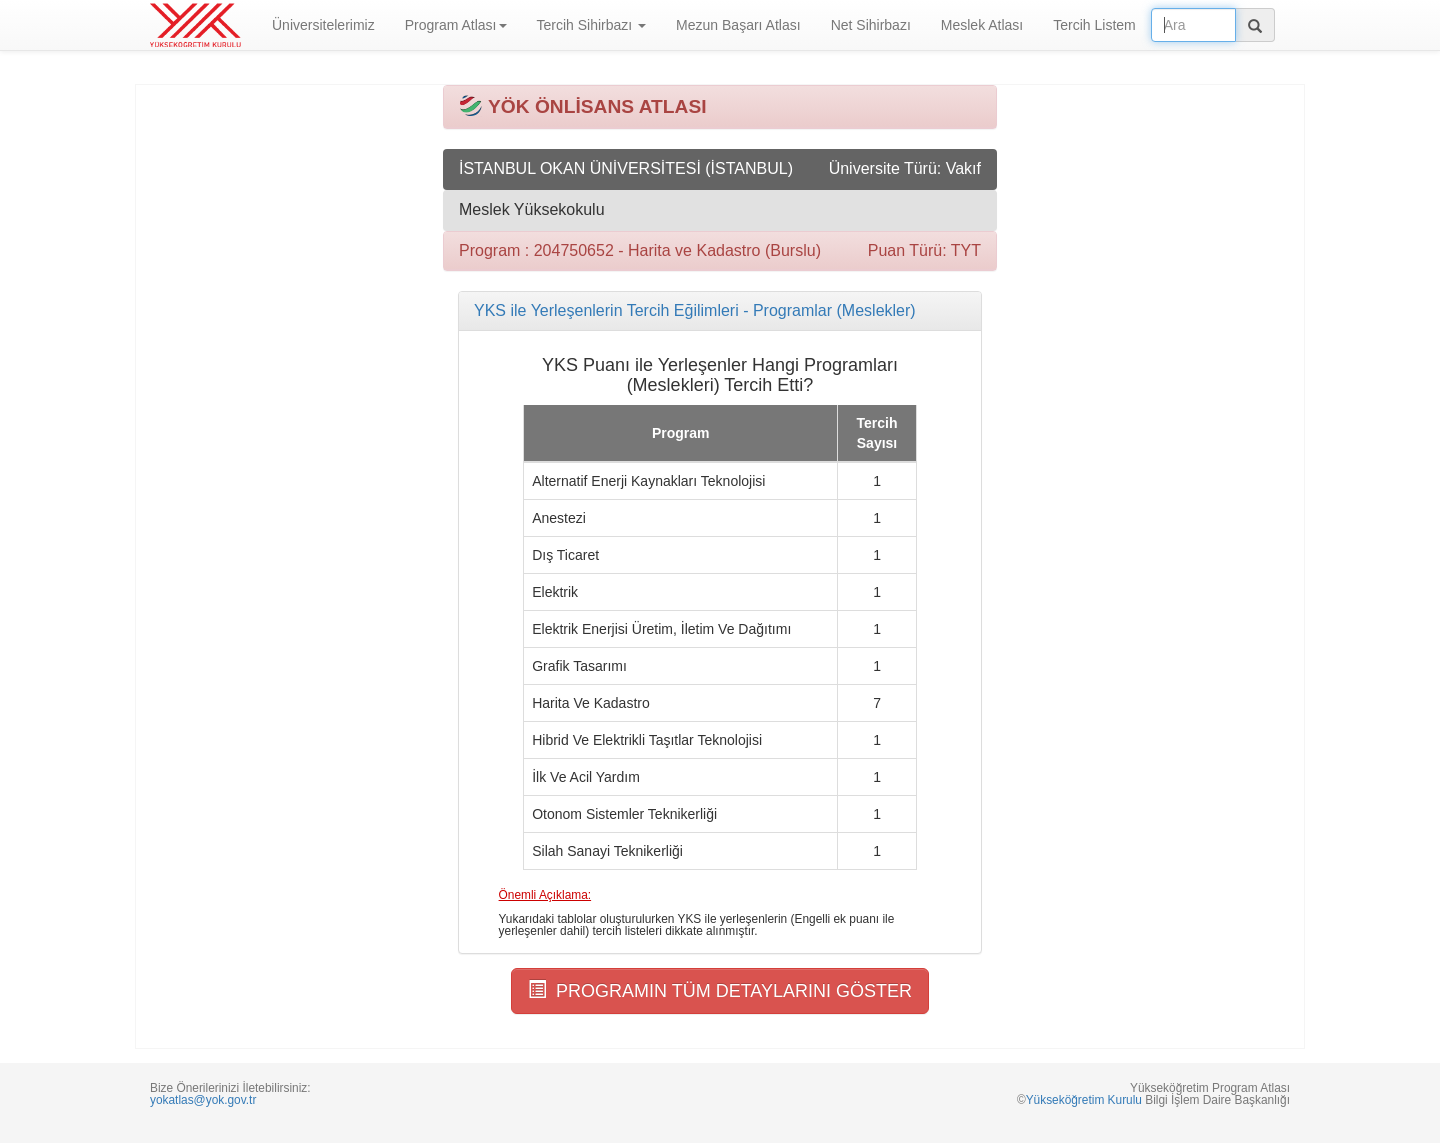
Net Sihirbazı (871, 25)
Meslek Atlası (982, 25)
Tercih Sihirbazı (592, 25)
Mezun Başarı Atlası (738, 25)
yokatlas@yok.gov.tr (203, 1100)
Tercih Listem (1094, 25)
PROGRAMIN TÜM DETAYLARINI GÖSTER (720, 990)
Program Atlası (456, 25)
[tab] (720, 311)
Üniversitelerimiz (323, 25)
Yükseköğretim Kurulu (1084, 1100)
